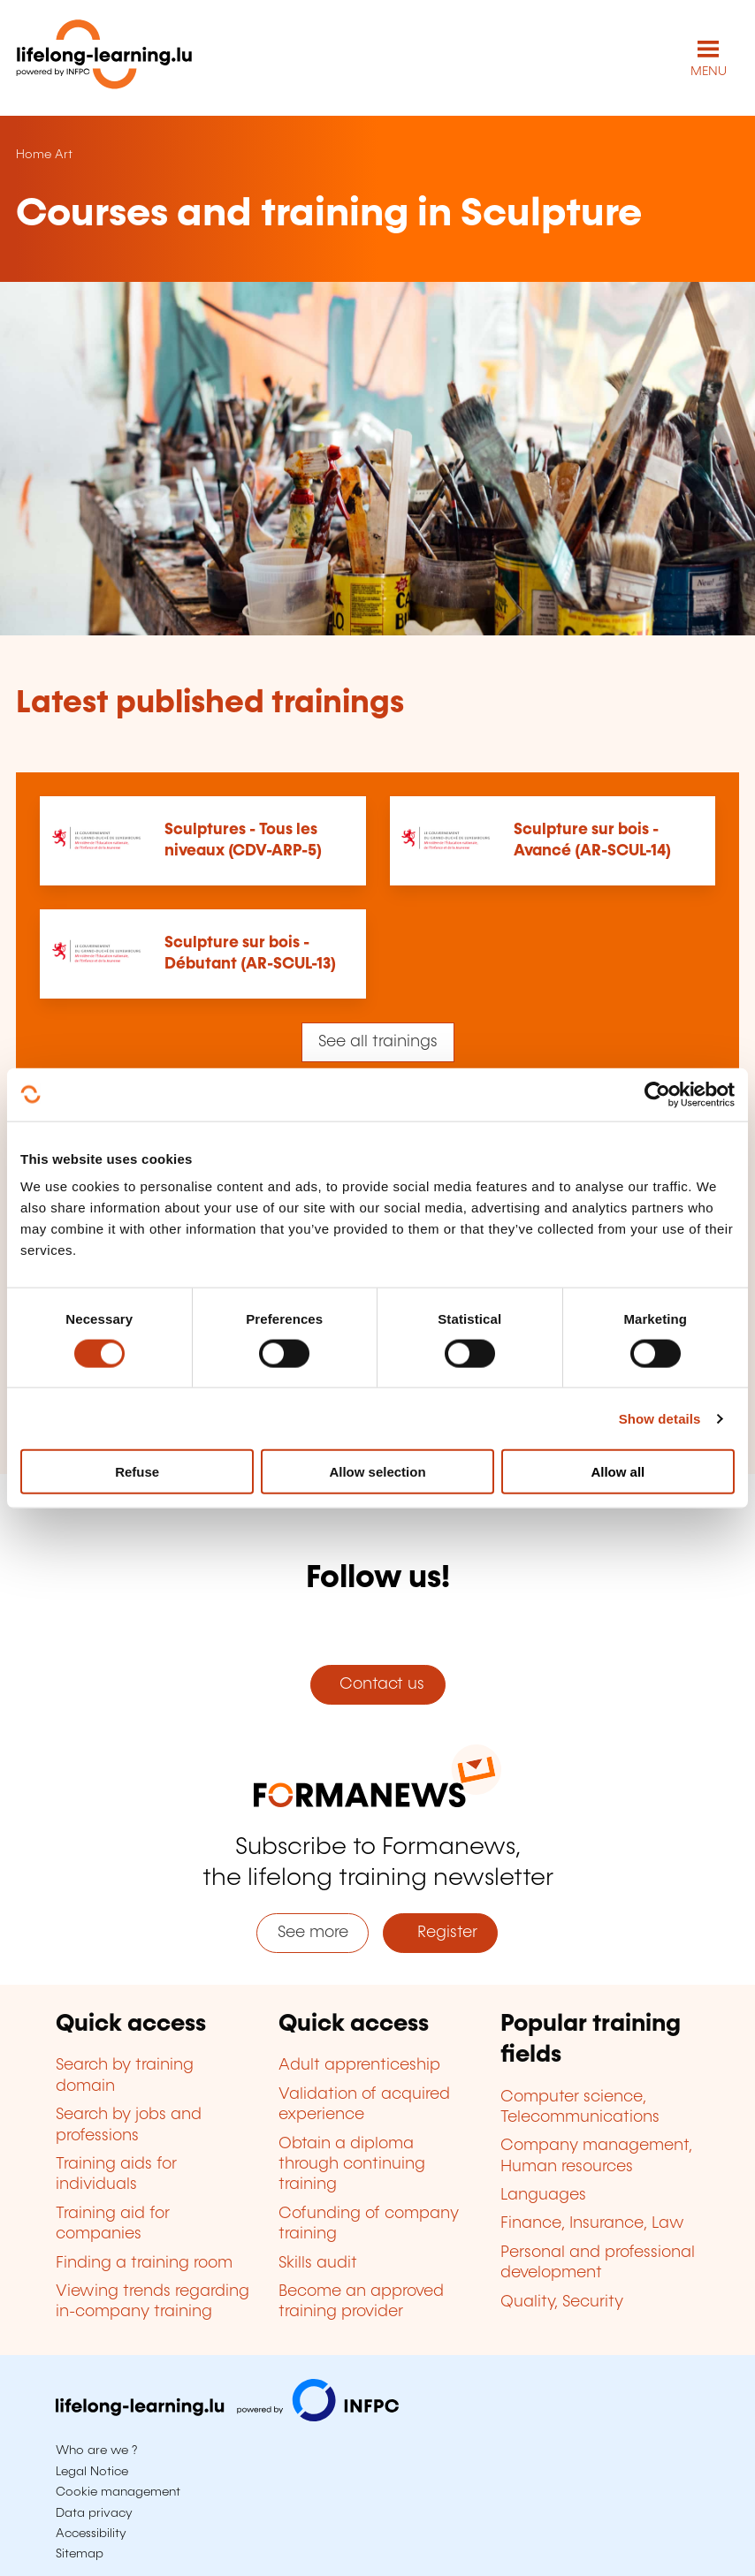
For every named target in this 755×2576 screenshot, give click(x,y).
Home (33, 154)
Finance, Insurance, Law (592, 2223)
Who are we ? (96, 2450)
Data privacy (94, 2513)
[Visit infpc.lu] (227, 2417)
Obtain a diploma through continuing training (351, 2164)
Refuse (137, 1471)
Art (63, 154)
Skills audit (317, 2263)
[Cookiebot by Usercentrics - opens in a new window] (657, 1094)
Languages (543, 2195)
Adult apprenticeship (359, 2065)
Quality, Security (561, 2302)
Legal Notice (92, 2472)
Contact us (377, 1684)
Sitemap (79, 2554)
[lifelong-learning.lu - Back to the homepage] (104, 58)
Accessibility (91, 2533)
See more (313, 1933)
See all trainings (378, 1042)
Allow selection (377, 1471)
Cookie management (118, 2492)
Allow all (617, 1471)
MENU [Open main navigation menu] (708, 71)
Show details (660, 1417)
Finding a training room (144, 2263)
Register (440, 1933)
